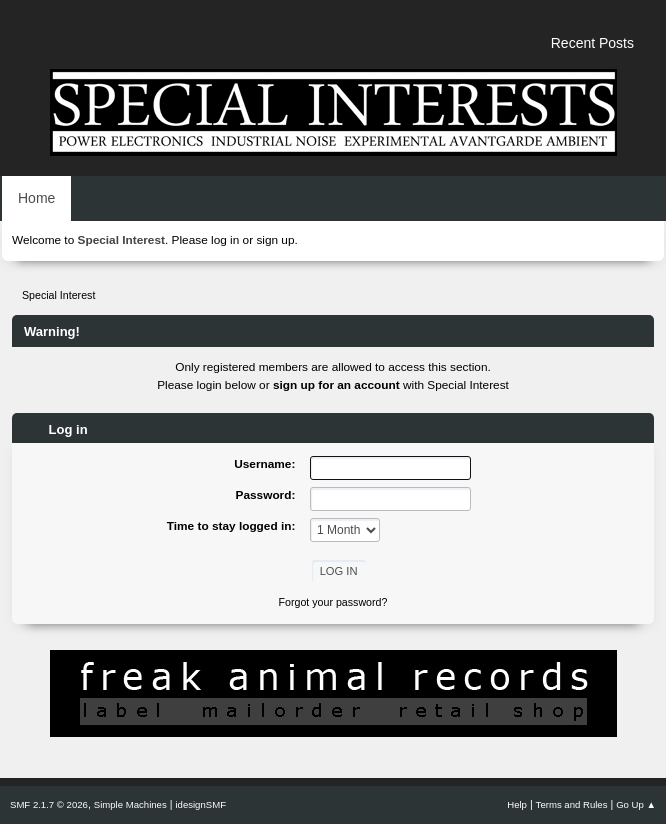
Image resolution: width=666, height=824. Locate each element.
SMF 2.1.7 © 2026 (49, 804)
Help (517, 804)
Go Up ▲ (636, 804)
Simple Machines (130, 804)
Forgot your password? (333, 602)
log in (225, 240)
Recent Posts (592, 43)
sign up (275, 240)
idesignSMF (200, 804)
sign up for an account (336, 385)
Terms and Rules (572, 804)
